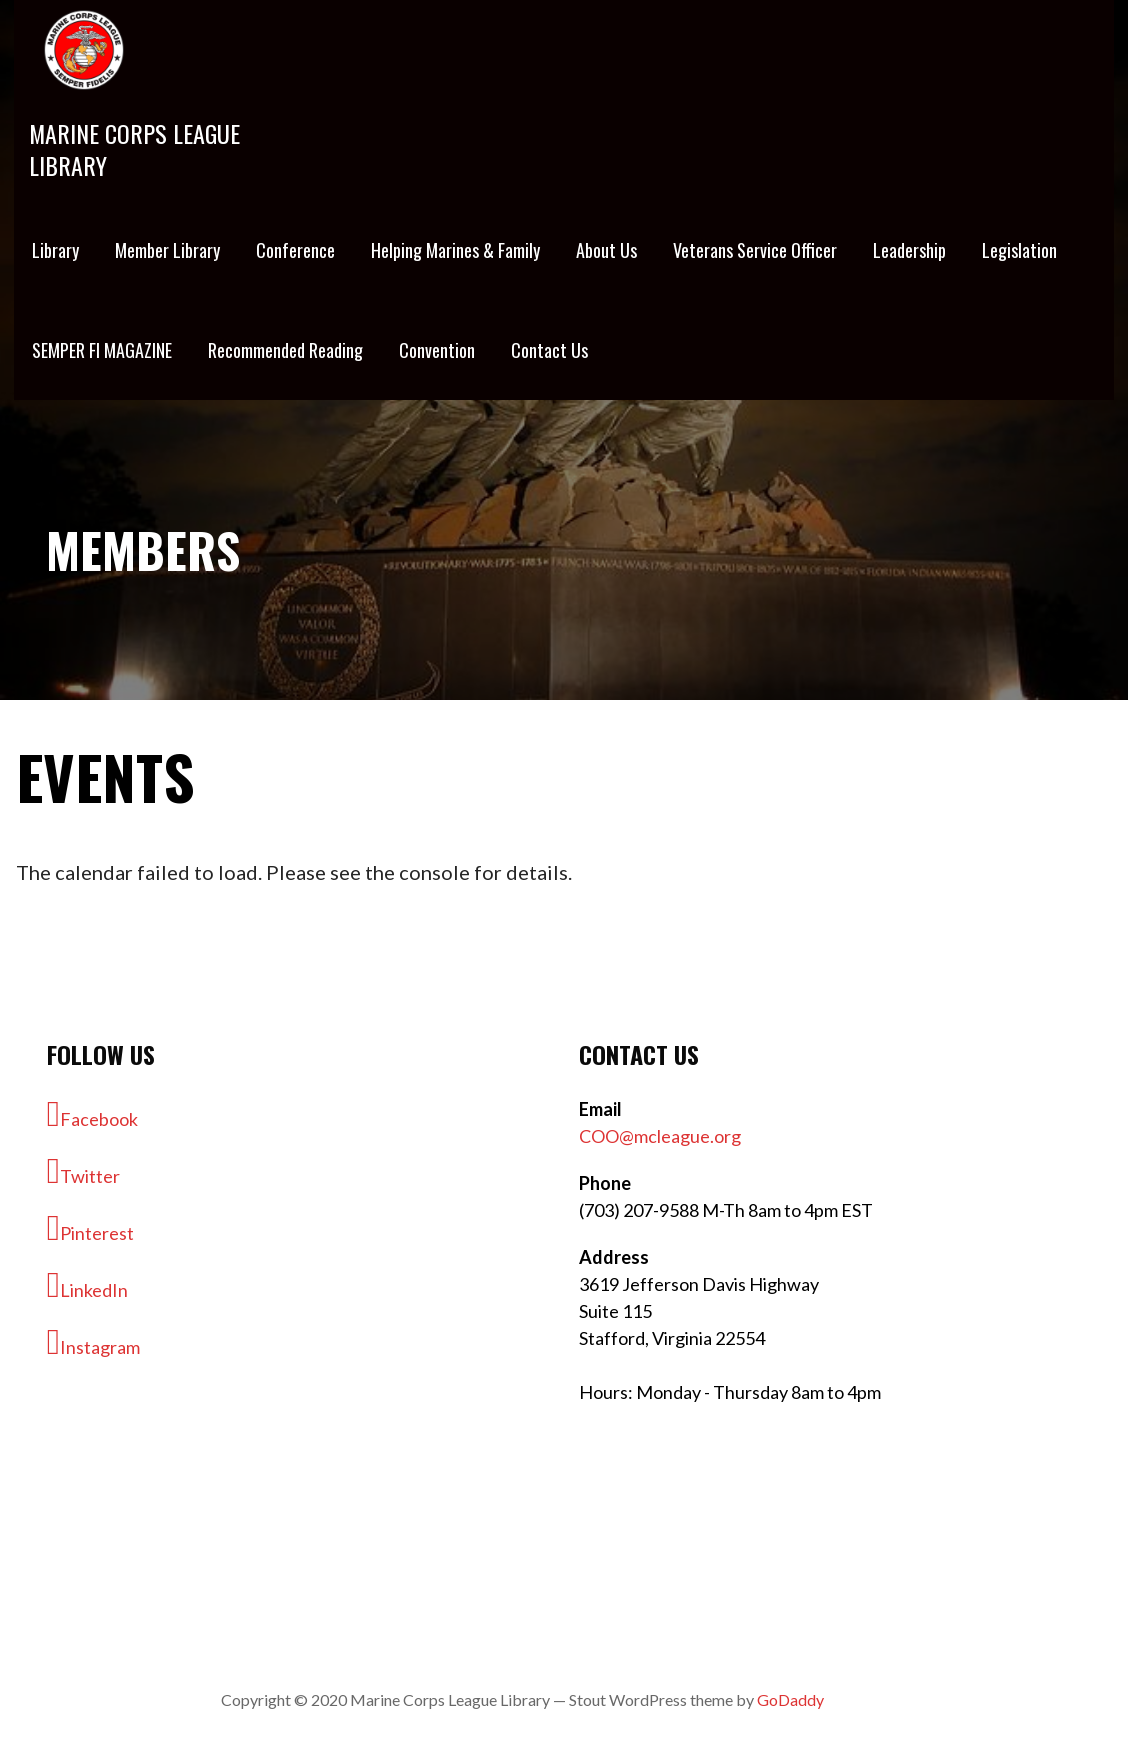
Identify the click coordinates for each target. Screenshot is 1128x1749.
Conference (295, 250)
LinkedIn (87, 1285)
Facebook (92, 1114)
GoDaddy (790, 1699)
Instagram (93, 1342)
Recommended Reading (285, 350)
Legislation (1019, 250)
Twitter (83, 1171)
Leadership (909, 250)
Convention (437, 350)
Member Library (167, 250)
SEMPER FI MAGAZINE (102, 350)
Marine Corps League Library (134, 149)
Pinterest (90, 1228)
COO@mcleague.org (660, 1136)
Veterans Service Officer (755, 250)
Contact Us (549, 350)
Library (55, 250)
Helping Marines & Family (455, 250)
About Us (606, 250)
